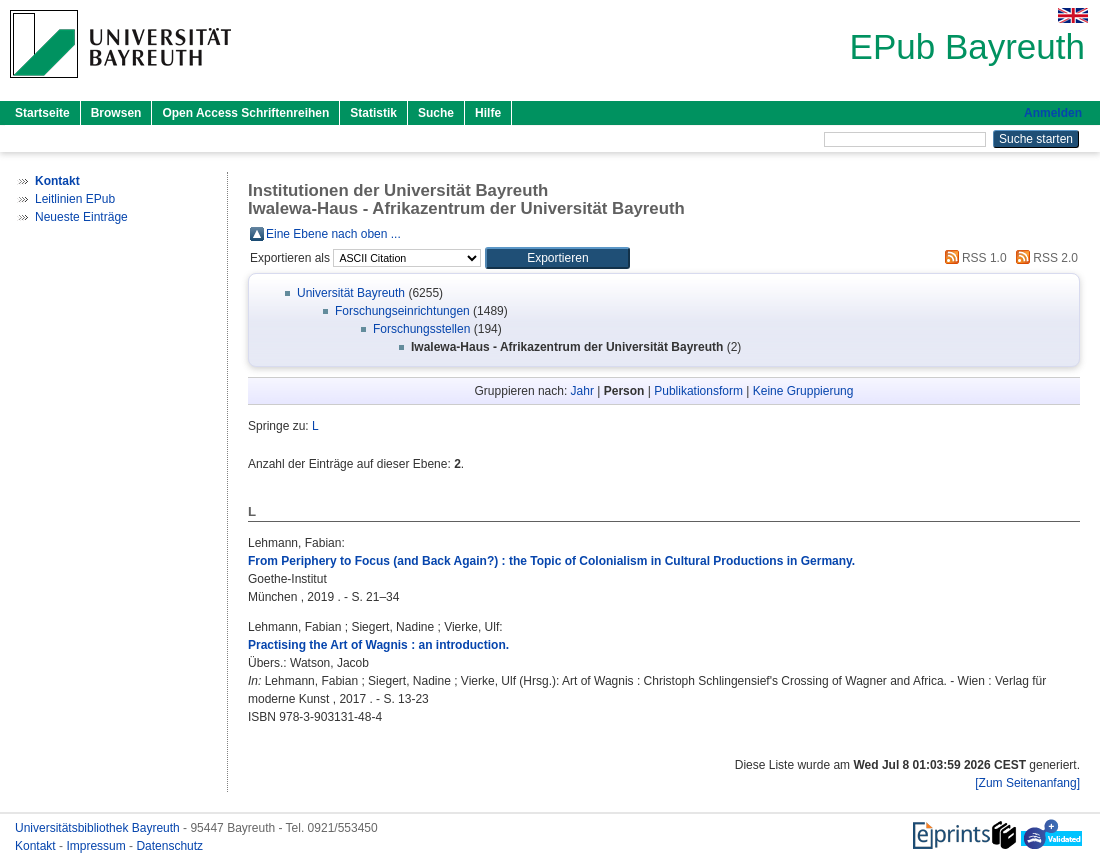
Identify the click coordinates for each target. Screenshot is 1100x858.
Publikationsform (698, 391)
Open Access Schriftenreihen (245, 113)
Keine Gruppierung (803, 391)
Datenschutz (169, 846)
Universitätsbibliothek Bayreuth (99, 828)
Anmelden (1053, 113)
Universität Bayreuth (351, 293)
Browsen (116, 113)
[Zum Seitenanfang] (1027, 783)
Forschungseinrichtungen (402, 311)
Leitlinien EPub (75, 199)
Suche (436, 113)
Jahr (582, 391)
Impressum (97, 846)
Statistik (373, 113)
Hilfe (488, 113)
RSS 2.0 (1044, 258)
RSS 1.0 (973, 258)
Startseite (42, 113)
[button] (557, 258)
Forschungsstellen (421, 329)
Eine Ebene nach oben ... (333, 234)
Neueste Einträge (81, 217)
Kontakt (37, 846)
